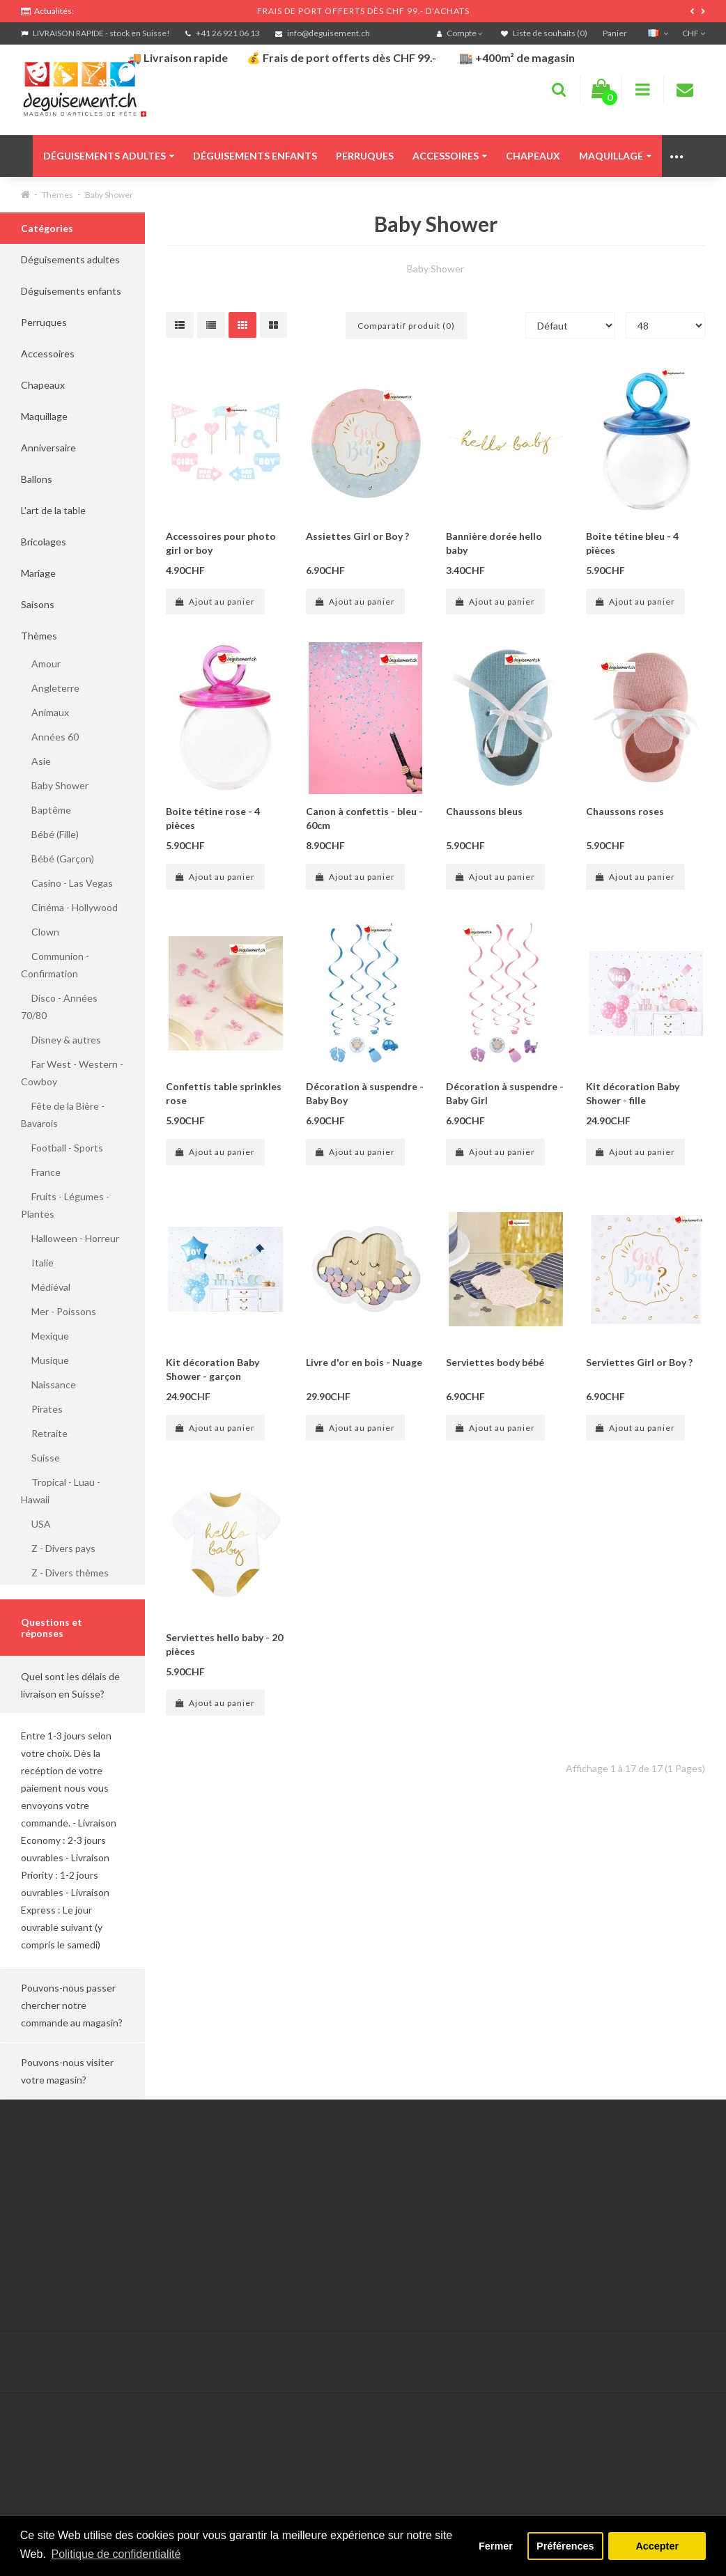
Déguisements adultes (108, 156)
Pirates (42, 1409)
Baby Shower (109, 194)
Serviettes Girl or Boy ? (639, 1362)
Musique (45, 1360)
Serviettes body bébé (495, 1362)
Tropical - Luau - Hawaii (60, 1490)
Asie (36, 761)
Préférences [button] (565, 2546)
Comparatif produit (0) (406, 325)
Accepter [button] (657, 2546)
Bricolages (43, 542)
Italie (37, 1262)
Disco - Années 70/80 (59, 1006)
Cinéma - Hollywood (69, 907)
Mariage (38, 573)
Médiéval (45, 1287)
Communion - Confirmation (55, 964)
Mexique (45, 1336)
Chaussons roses (625, 811)
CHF (693, 33)
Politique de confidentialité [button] (115, 2554)
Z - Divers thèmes (65, 1572)
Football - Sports (62, 1148)
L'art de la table (53, 510)
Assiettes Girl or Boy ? (357, 536)
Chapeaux (533, 156)
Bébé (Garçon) (57, 858)
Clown (40, 932)
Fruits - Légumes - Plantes (65, 1205)
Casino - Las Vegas (67, 883)
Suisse (40, 1458)
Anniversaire (48, 447)
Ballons (36, 479)
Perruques (365, 156)
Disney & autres (61, 1040)
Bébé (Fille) (50, 834)
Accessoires (449, 156)
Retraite (44, 1433)
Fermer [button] (496, 2546)
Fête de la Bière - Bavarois (63, 1114)
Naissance (48, 1384)
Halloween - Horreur (70, 1238)
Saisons (37, 604)
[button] (72, 1685)
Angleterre (50, 688)
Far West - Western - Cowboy (72, 1072)
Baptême (46, 810)
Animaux (45, 712)
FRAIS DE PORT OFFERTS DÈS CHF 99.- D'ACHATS (363, 11)
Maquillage (615, 156)
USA (36, 1524)
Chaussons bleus (484, 811)
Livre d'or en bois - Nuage (364, 1362)
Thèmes (57, 194)
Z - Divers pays (58, 1548)
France (41, 1172)
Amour (41, 663)
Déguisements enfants (255, 156)
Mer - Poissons (58, 1311)
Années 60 (50, 737)
